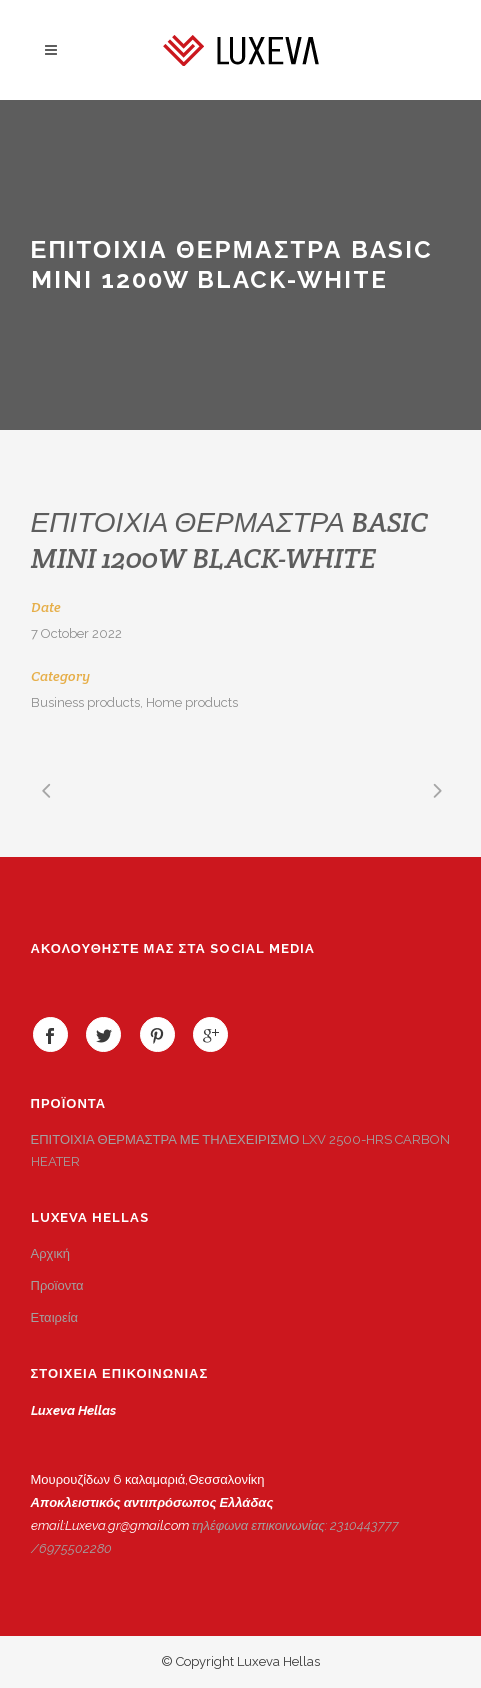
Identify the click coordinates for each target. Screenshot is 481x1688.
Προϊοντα (57, 1285)
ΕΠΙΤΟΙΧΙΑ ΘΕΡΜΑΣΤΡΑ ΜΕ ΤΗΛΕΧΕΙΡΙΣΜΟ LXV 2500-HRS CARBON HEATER (241, 1150)
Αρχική (51, 1253)
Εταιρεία (55, 1317)
